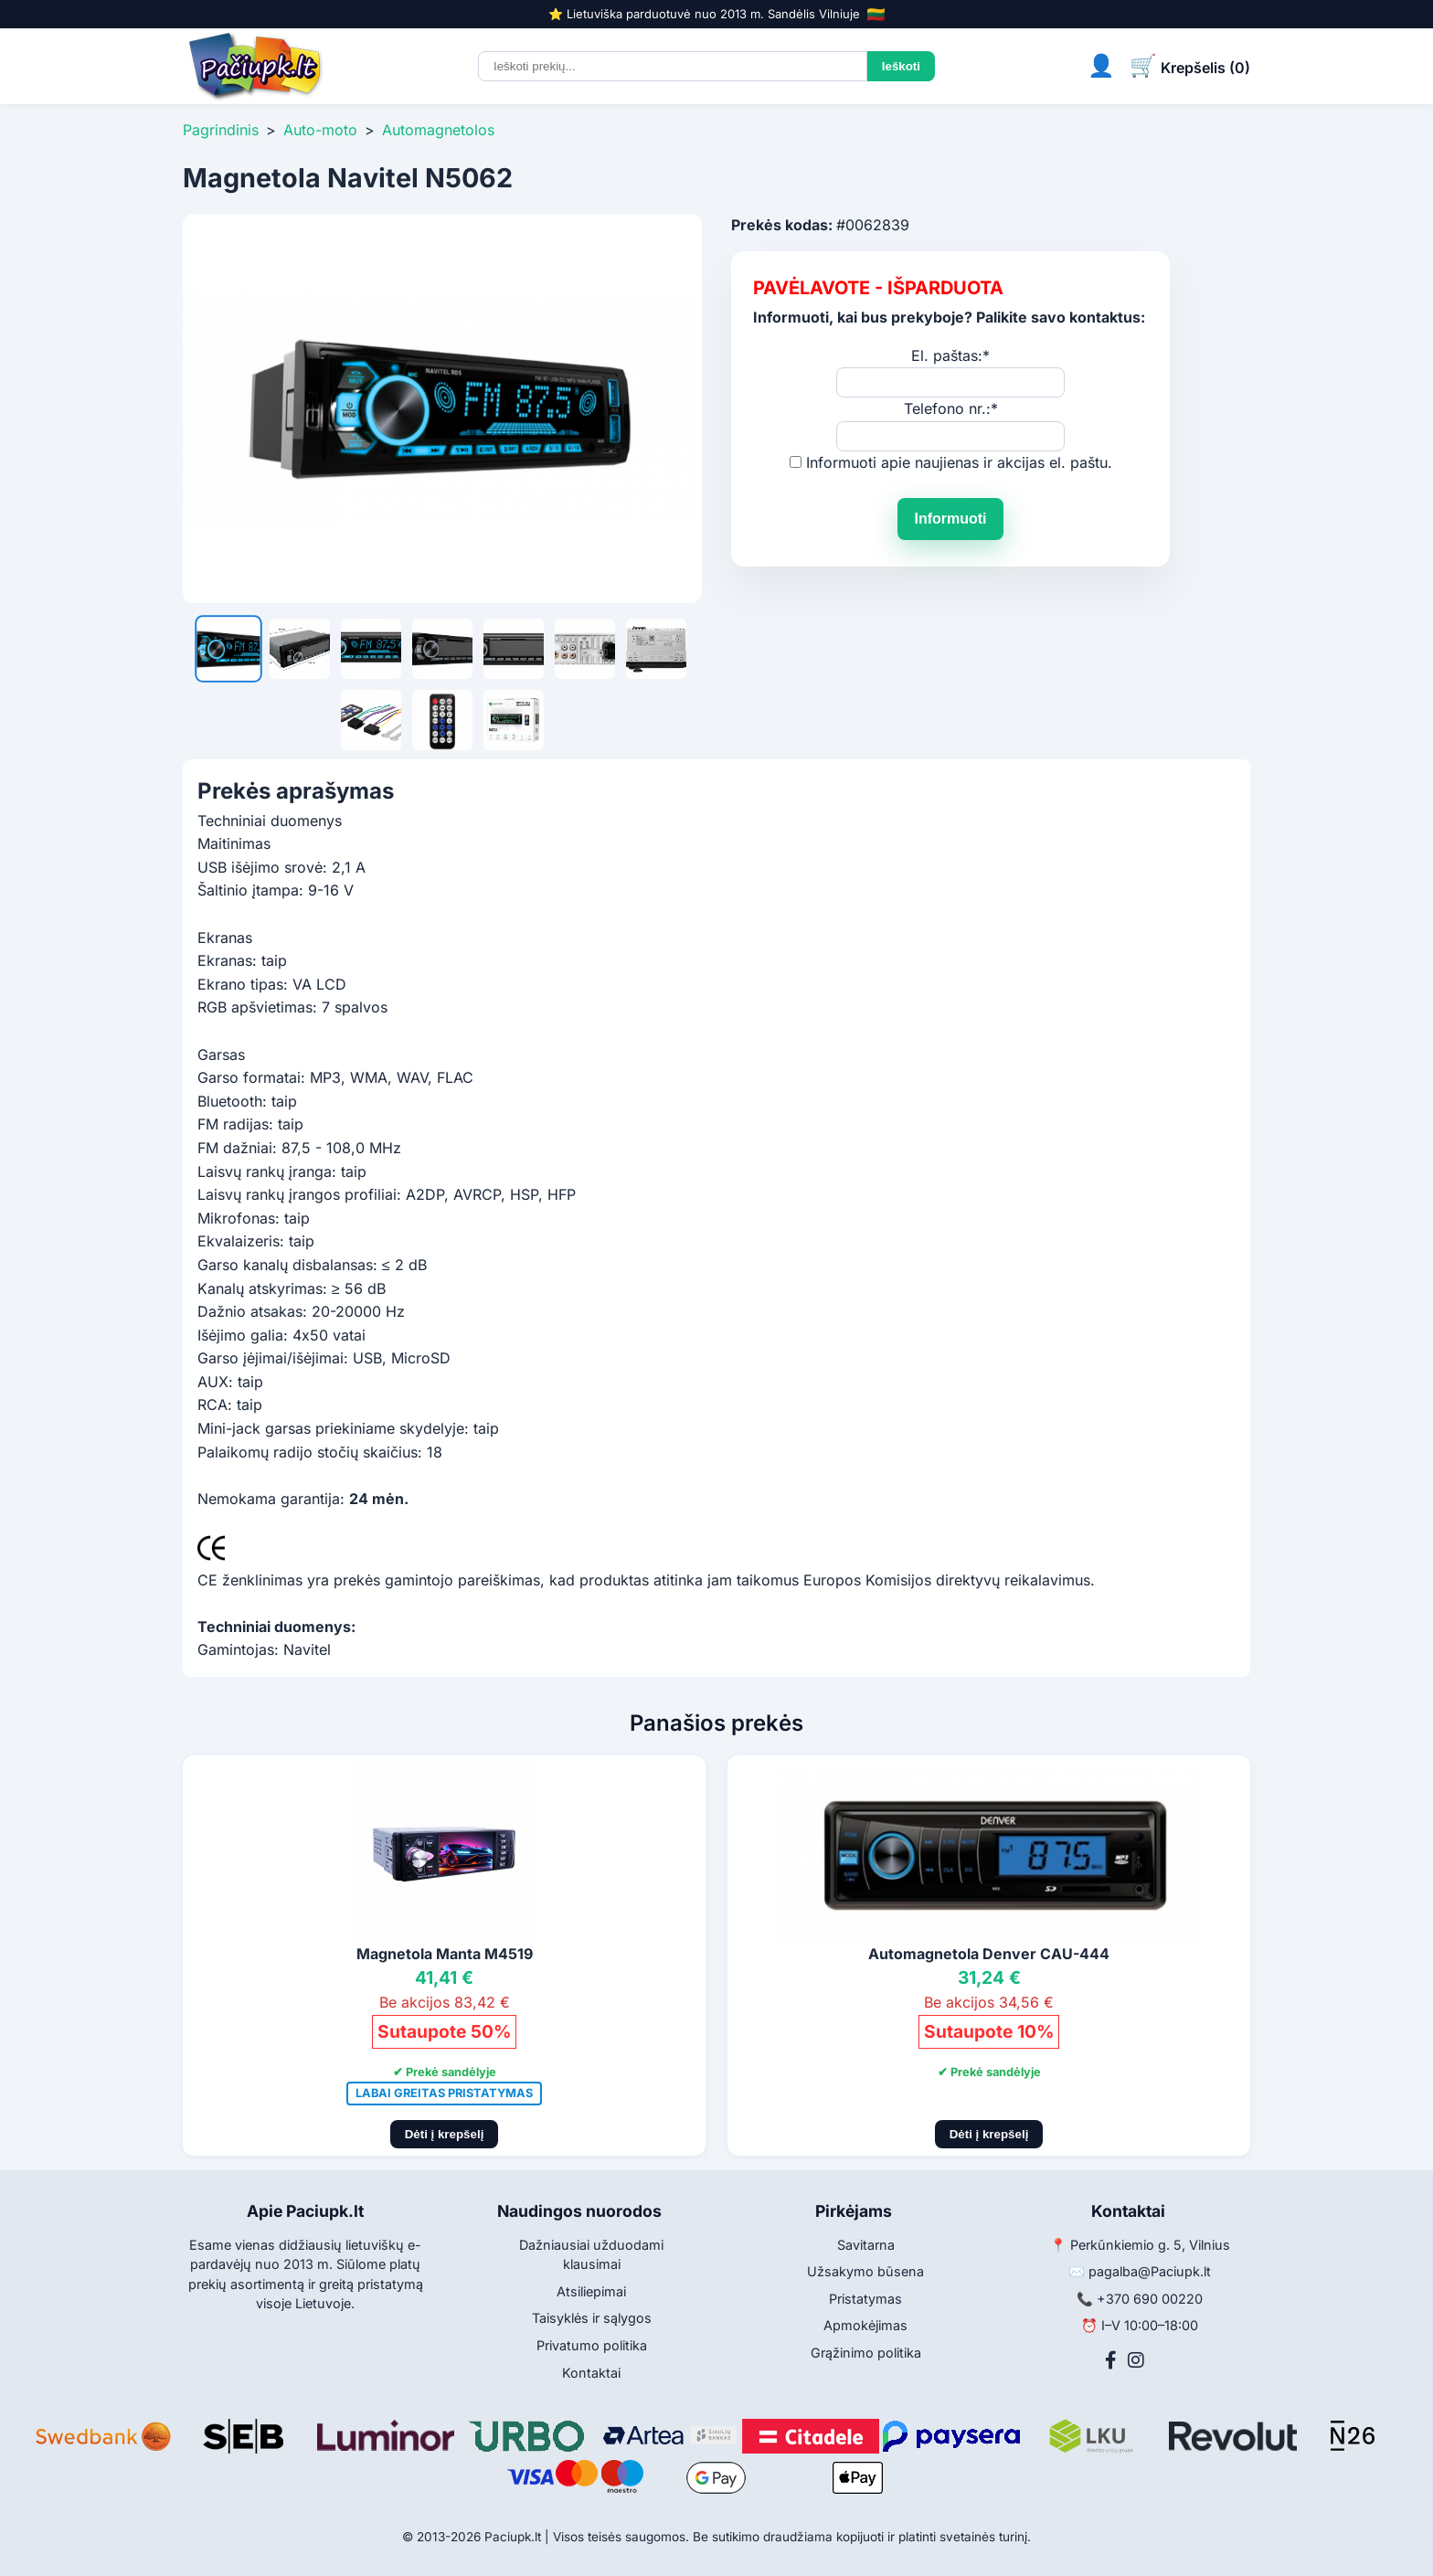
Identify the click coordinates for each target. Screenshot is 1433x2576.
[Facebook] (1111, 2360)
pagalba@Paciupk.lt (1149, 2271)
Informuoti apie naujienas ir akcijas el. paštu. (959, 462)
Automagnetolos (438, 130)
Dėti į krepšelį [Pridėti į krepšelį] (444, 2134)
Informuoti (950, 518)
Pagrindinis (221, 130)
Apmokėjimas (865, 2325)
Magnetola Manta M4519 (444, 1954)
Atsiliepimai (591, 2291)
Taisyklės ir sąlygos (592, 2318)
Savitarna (866, 2245)
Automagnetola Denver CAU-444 (988, 1954)
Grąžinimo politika (866, 2352)
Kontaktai (591, 2372)
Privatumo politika (591, 2345)
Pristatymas (865, 2298)
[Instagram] (1136, 2360)
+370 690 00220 (1150, 2298)
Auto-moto (320, 130)
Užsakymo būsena (865, 2271)
